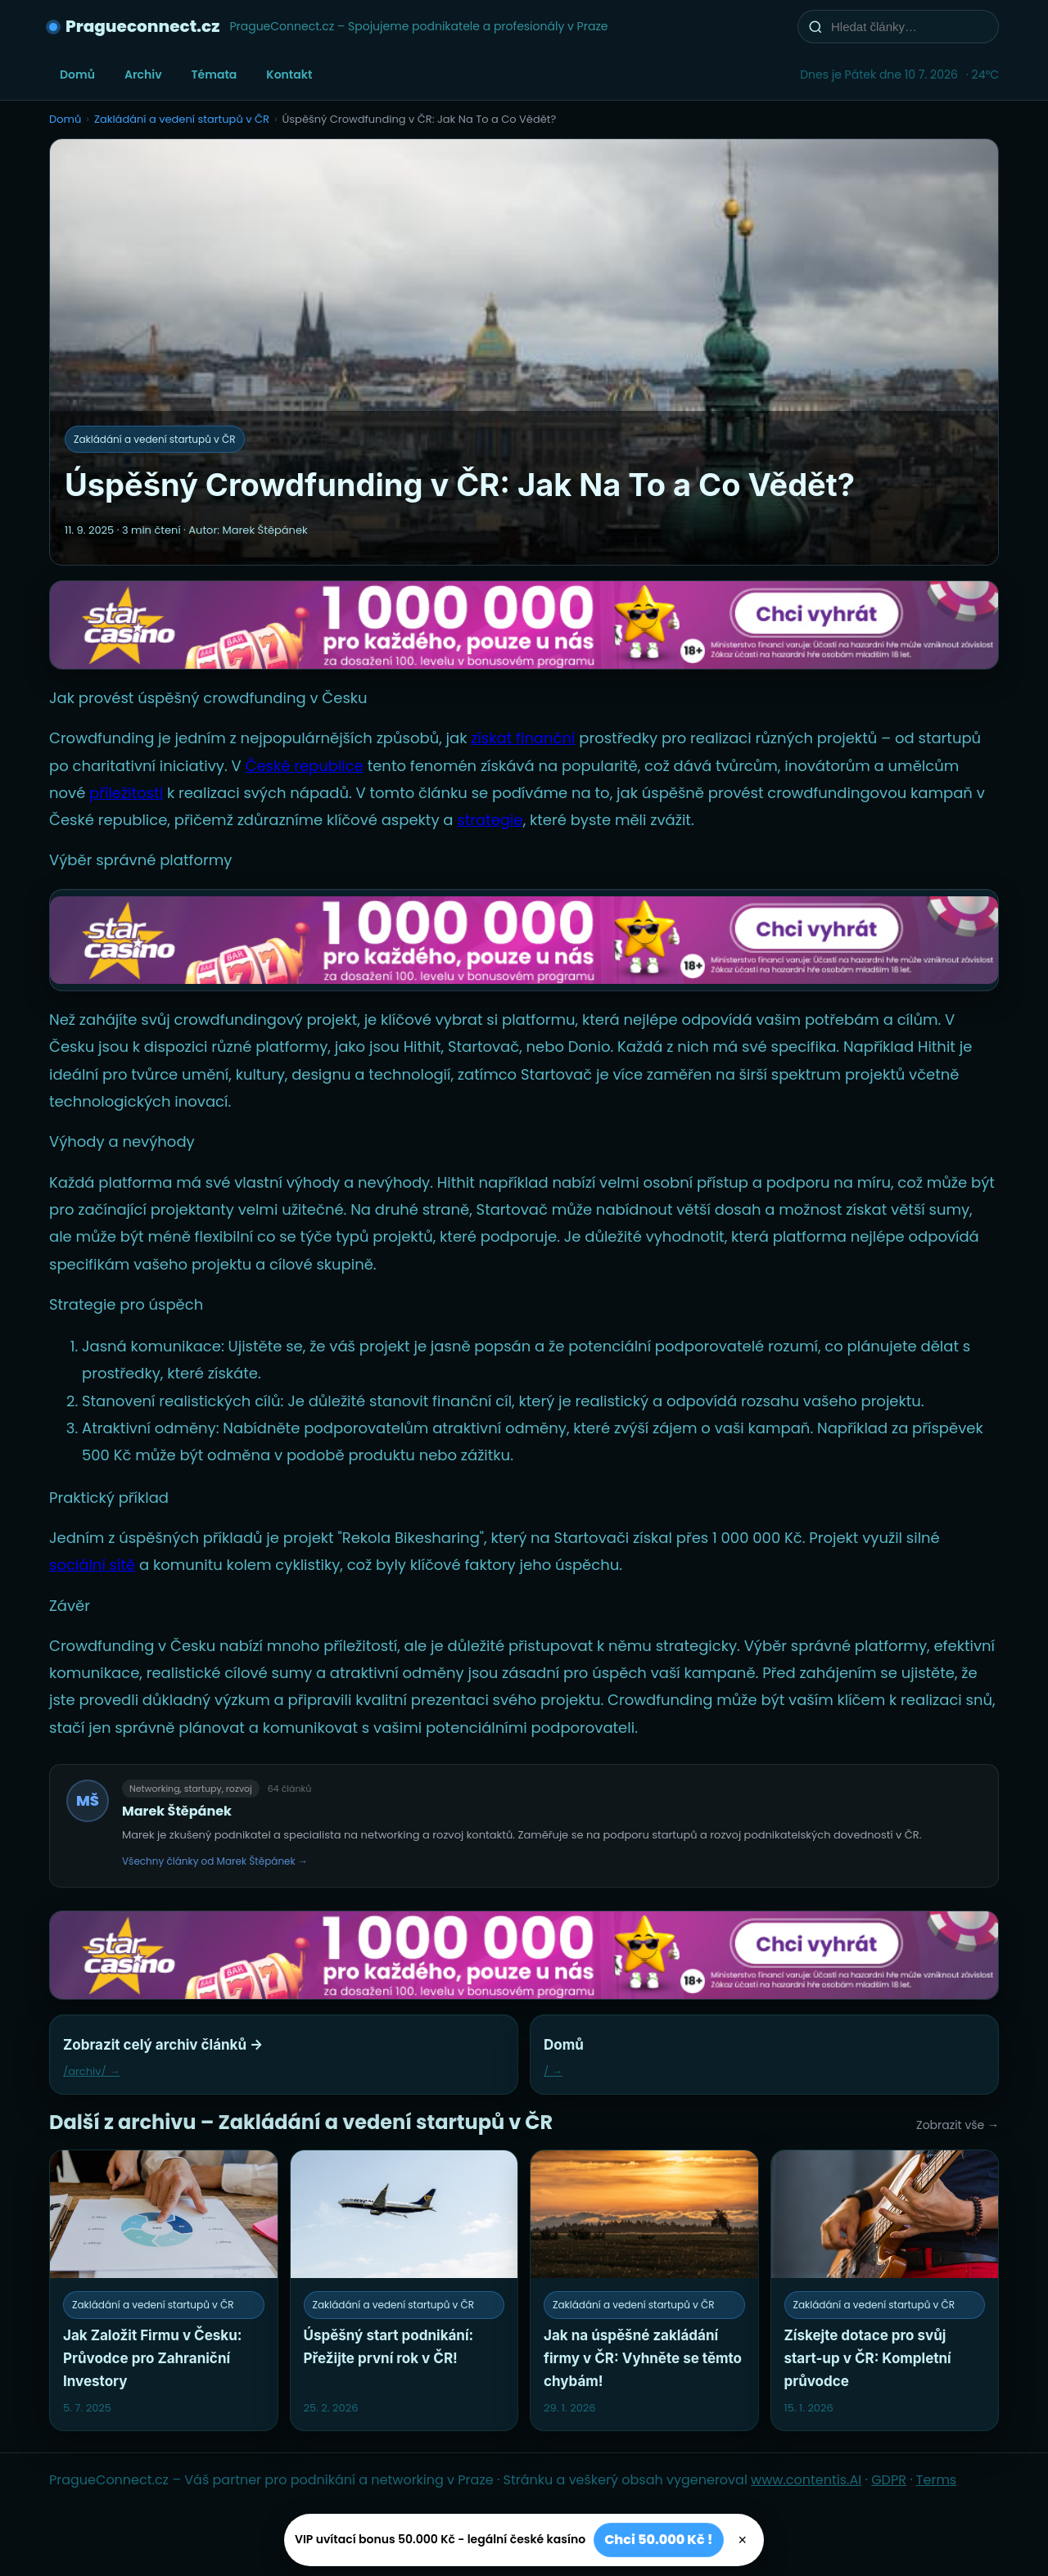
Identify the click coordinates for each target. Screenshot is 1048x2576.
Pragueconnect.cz (142, 26)
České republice (304, 766)
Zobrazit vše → (957, 2125)
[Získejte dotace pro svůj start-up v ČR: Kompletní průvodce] (885, 2289)
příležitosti (126, 793)
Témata (214, 74)
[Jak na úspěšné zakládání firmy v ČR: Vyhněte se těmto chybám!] (644, 2289)
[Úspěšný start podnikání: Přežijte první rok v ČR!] (404, 2289)
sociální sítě (92, 1564)
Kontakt (289, 74)
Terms (936, 2479)
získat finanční (523, 738)
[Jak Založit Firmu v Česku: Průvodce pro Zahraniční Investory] (164, 2289)
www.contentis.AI (806, 2479)
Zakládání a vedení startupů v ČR (181, 119)
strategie (489, 820)
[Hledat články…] (908, 26)
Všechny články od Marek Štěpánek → (215, 1861)
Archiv (143, 74)
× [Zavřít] (743, 2540)
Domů (77, 74)
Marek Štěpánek (177, 1811)
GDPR (888, 2479)
